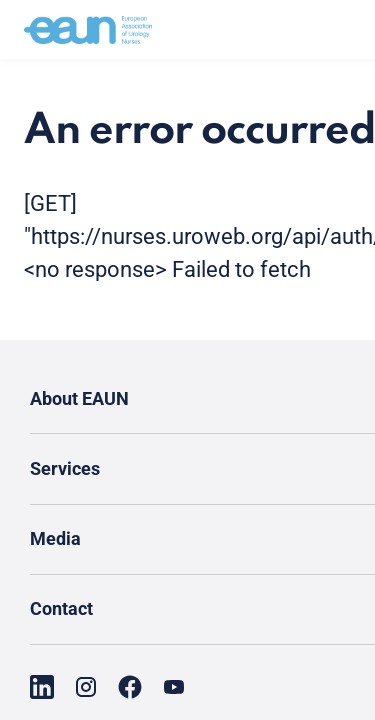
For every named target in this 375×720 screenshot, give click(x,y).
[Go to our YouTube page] (174, 687)
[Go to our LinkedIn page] (42, 687)
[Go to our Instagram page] (86, 687)
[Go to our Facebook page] (130, 687)
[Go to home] (88, 30)
